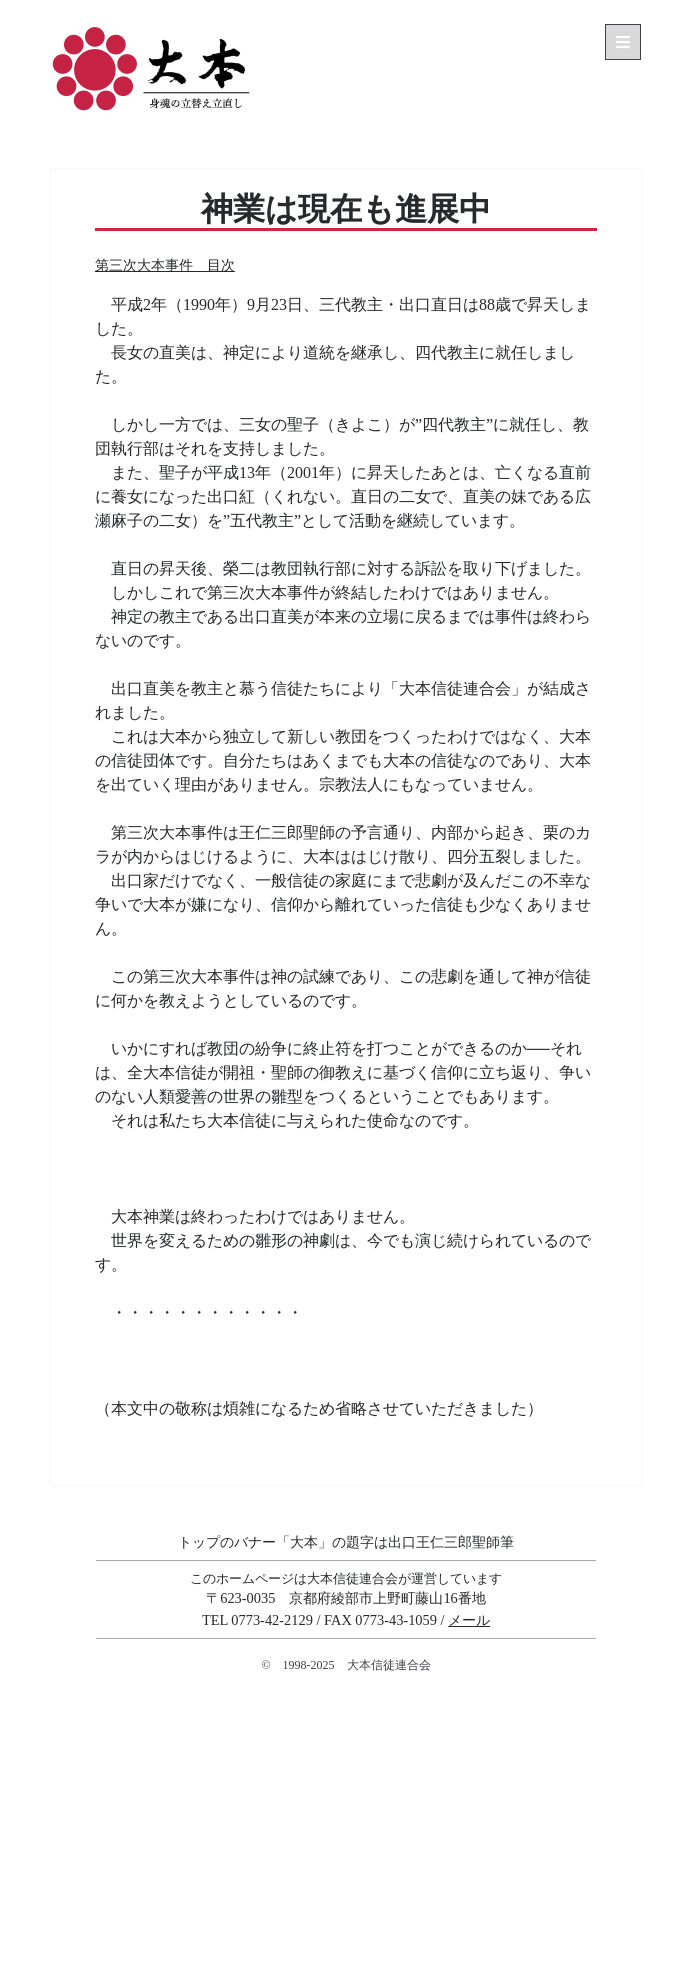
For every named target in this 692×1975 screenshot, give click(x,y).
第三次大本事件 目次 (165, 265)
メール (469, 1620)
